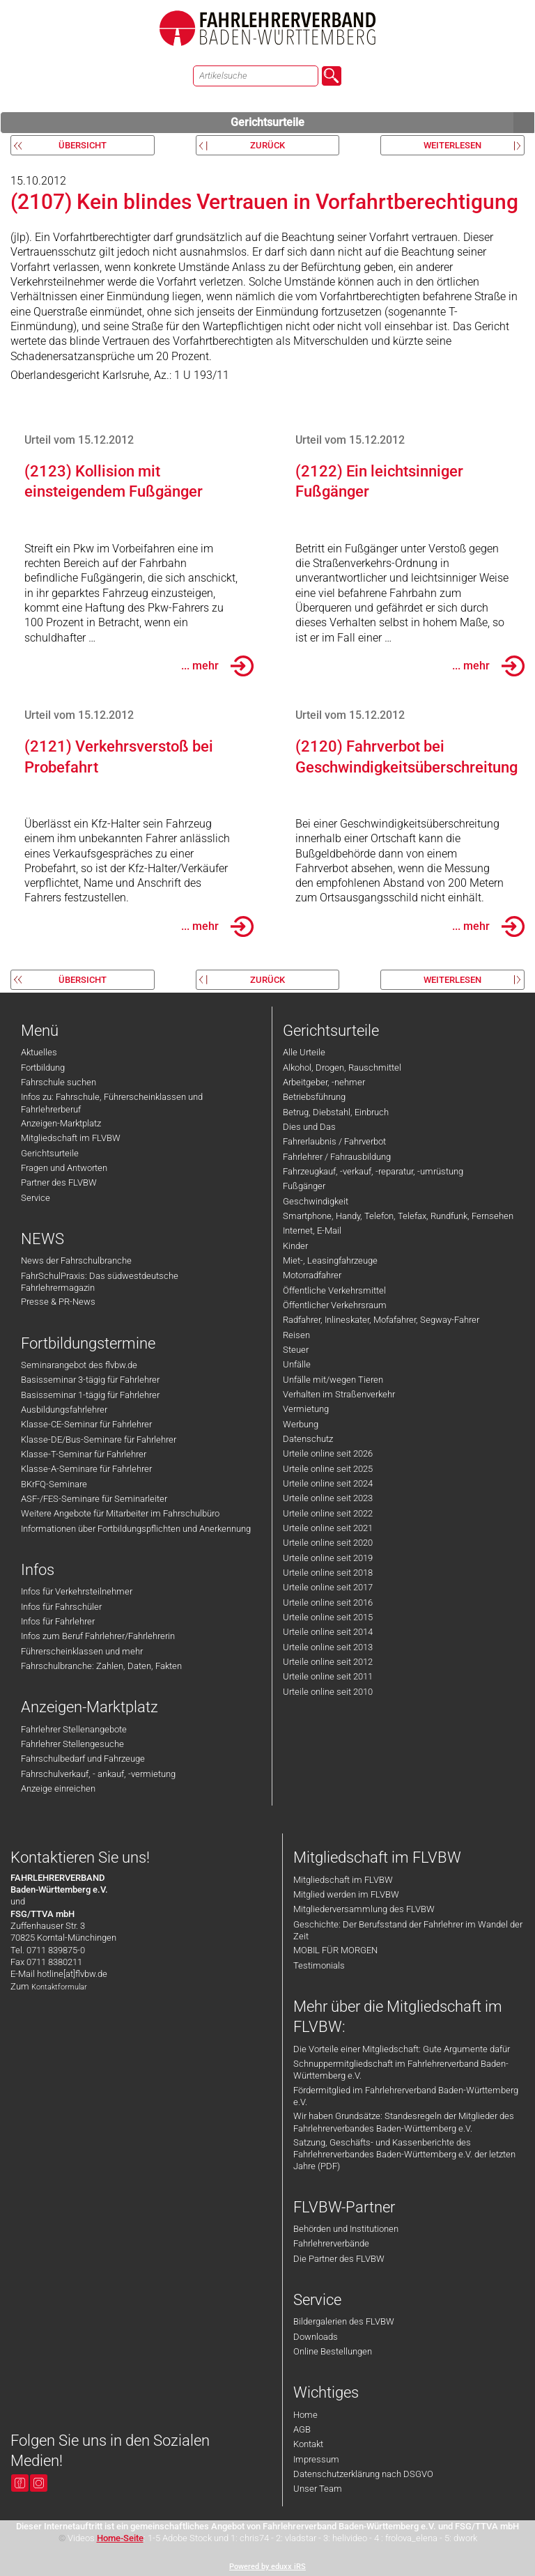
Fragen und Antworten (64, 1168)
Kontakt (308, 2444)
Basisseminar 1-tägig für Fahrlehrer (90, 1395)
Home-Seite (120, 2538)
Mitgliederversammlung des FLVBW (364, 1909)
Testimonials (319, 1965)
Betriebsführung (314, 1097)
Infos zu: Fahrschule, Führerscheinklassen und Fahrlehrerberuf (112, 1103)
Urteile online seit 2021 (328, 1528)
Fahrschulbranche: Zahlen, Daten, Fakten (101, 1666)
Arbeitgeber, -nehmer (324, 1082)
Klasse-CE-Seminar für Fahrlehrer (86, 1424)
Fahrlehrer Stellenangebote (74, 1729)
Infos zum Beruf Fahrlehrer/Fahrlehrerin (98, 1636)
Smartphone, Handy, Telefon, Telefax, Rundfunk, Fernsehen (398, 1216)
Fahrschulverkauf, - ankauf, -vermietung (98, 1774)
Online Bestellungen (332, 2351)
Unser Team (317, 2488)
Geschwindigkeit (315, 1201)
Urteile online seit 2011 (328, 1676)
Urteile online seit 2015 (328, 1617)
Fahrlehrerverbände (331, 2243)
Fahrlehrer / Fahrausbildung (337, 1156)
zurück (267, 145)
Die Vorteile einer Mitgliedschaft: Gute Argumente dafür (401, 2049)
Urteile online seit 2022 (328, 1513)
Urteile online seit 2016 (328, 1602)
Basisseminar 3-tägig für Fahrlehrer (90, 1379)
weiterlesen (452, 145)
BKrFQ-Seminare (54, 1484)
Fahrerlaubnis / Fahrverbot (334, 1141)
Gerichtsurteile (382, 122)
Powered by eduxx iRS (267, 2566)
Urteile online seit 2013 (328, 1647)
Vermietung (306, 1409)
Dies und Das (309, 1127)
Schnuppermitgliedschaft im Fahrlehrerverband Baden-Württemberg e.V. (401, 2069)
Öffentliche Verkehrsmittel (334, 1290)
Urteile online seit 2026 (328, 1453)
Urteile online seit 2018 (328, 1572)
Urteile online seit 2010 (328, 1691)
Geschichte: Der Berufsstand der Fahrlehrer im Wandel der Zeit (407, 1930)
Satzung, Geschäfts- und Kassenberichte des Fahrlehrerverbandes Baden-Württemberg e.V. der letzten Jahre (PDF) (404, 2154)
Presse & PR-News (58, 1301)
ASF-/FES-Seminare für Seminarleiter (94, 1498)
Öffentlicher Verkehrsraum (335, 1305)
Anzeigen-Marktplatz (61, 1123)
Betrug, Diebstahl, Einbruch (336, 1112)
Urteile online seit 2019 (328, 1558)
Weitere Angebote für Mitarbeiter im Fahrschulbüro (120, 1513)
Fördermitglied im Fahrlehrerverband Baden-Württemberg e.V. (405, 2096)
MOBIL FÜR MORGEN (335, 1950)
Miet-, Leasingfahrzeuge (330, 1260)
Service (35, 1198)
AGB (302, 2429)
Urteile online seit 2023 (328, 1498)
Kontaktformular (59, 1987)
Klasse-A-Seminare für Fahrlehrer (86, 1469)
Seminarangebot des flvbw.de (79, 1365)
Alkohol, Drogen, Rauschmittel (342, 1067)
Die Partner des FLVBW (339, 2258)
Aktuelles (39, 1052)
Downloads (315, 2336)
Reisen (296, 1335)
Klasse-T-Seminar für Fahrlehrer (83, 1454)
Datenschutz (308, 1439)
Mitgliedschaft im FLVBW (71, 1138)
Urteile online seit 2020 (328, 1542)
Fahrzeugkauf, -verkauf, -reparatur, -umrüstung (373, 1171)
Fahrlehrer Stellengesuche (72, 1744)
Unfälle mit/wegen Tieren (333, 1379)
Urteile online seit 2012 (328, 1661)
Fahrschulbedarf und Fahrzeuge (83, 1758)
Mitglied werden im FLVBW (346, 1894)
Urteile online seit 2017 (328, 1587)
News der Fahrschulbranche (76, 1260)
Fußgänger (304, 1186)
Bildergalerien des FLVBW (343, 2321)
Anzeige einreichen (58, 1788)
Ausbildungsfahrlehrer (64, 1409)
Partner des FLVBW (59, 1182)
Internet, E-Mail (312, 1230)
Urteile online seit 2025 (328, 1469)
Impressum (316, 2459)
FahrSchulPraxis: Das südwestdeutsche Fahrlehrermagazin (99, 1282)
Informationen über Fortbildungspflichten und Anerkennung (136, 1528)
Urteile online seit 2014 (328, 1632)
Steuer (296, 1349)
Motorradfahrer (312, 1275)
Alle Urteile (304, 1052)
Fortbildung (43, 1067)
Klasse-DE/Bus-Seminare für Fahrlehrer (98, 1439)
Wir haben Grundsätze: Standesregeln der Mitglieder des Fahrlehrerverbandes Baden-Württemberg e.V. (403, 2122)
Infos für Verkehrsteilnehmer (76, 1591)
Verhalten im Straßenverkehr (339, 1394)
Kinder (295, 1246)
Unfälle (297, 1364)
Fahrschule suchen (58, 1082)
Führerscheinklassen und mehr (82, 1651)
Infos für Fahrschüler (61, 1606)
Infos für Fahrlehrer (58, 1621)
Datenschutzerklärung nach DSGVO (363, 2474)
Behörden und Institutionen (345, 2229)
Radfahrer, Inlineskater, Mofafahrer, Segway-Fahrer (381, 1319)
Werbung (300, 1424)
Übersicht (83, 145)
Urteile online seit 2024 (328, 1483)
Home (305, 2415)
